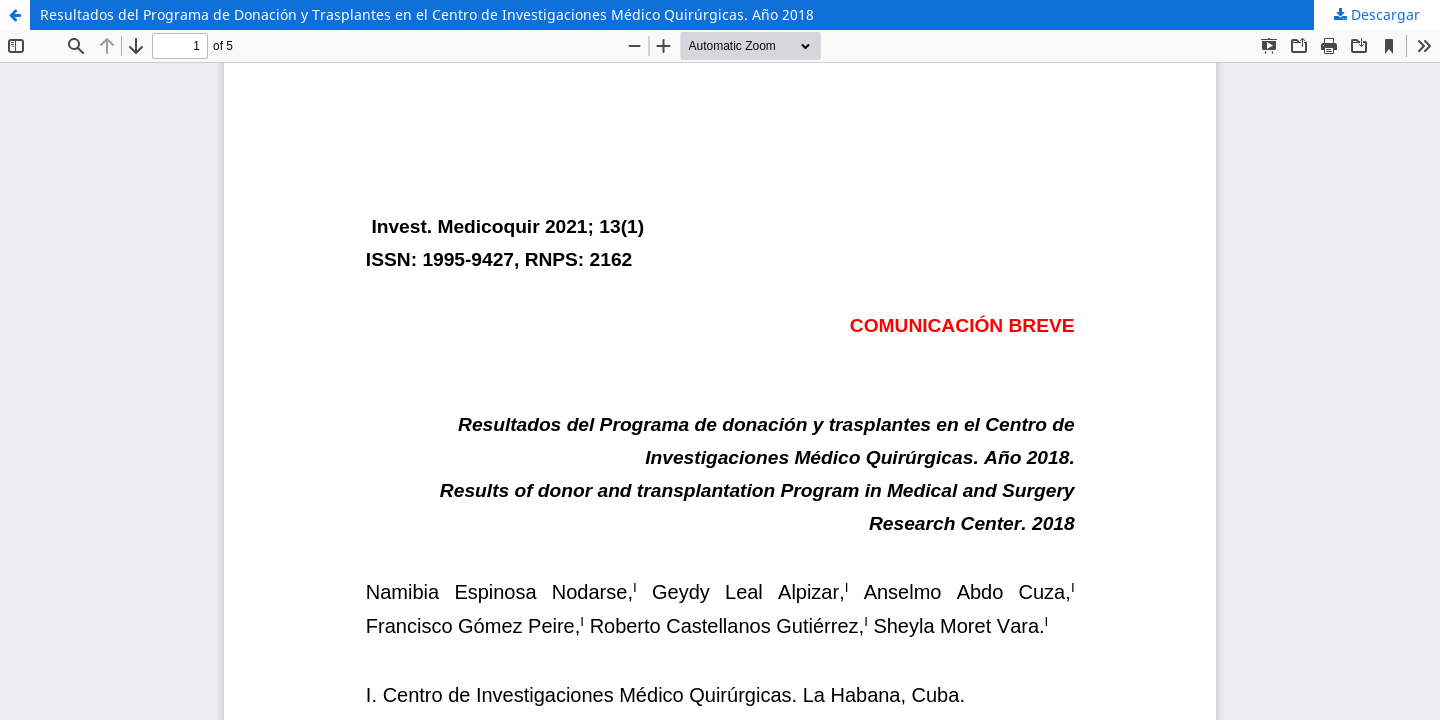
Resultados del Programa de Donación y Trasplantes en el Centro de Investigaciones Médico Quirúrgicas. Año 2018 (427, 14)
